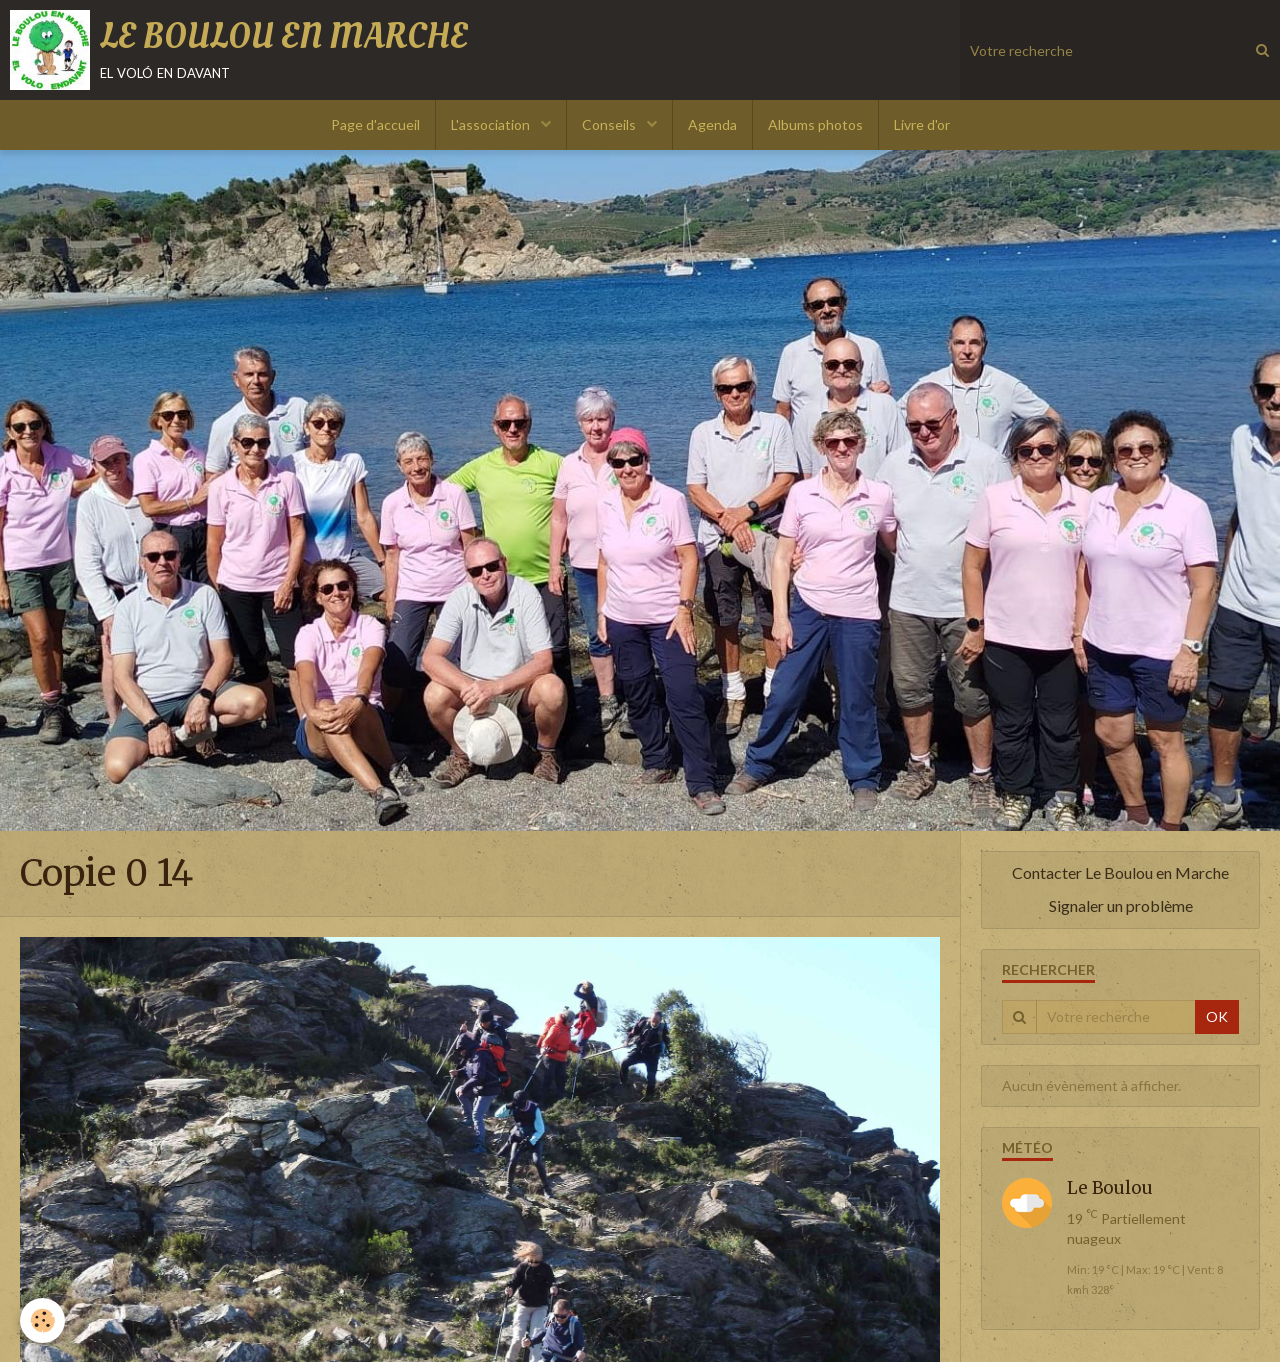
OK (1217, 1016)
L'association (492, 124)
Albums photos (815, 124)
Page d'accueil (375, 124)
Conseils (610, 124)
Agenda (712, 124)
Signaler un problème (1121, 905)
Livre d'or (922, 124)
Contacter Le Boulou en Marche (1120, 872)
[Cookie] (42, 1320)
